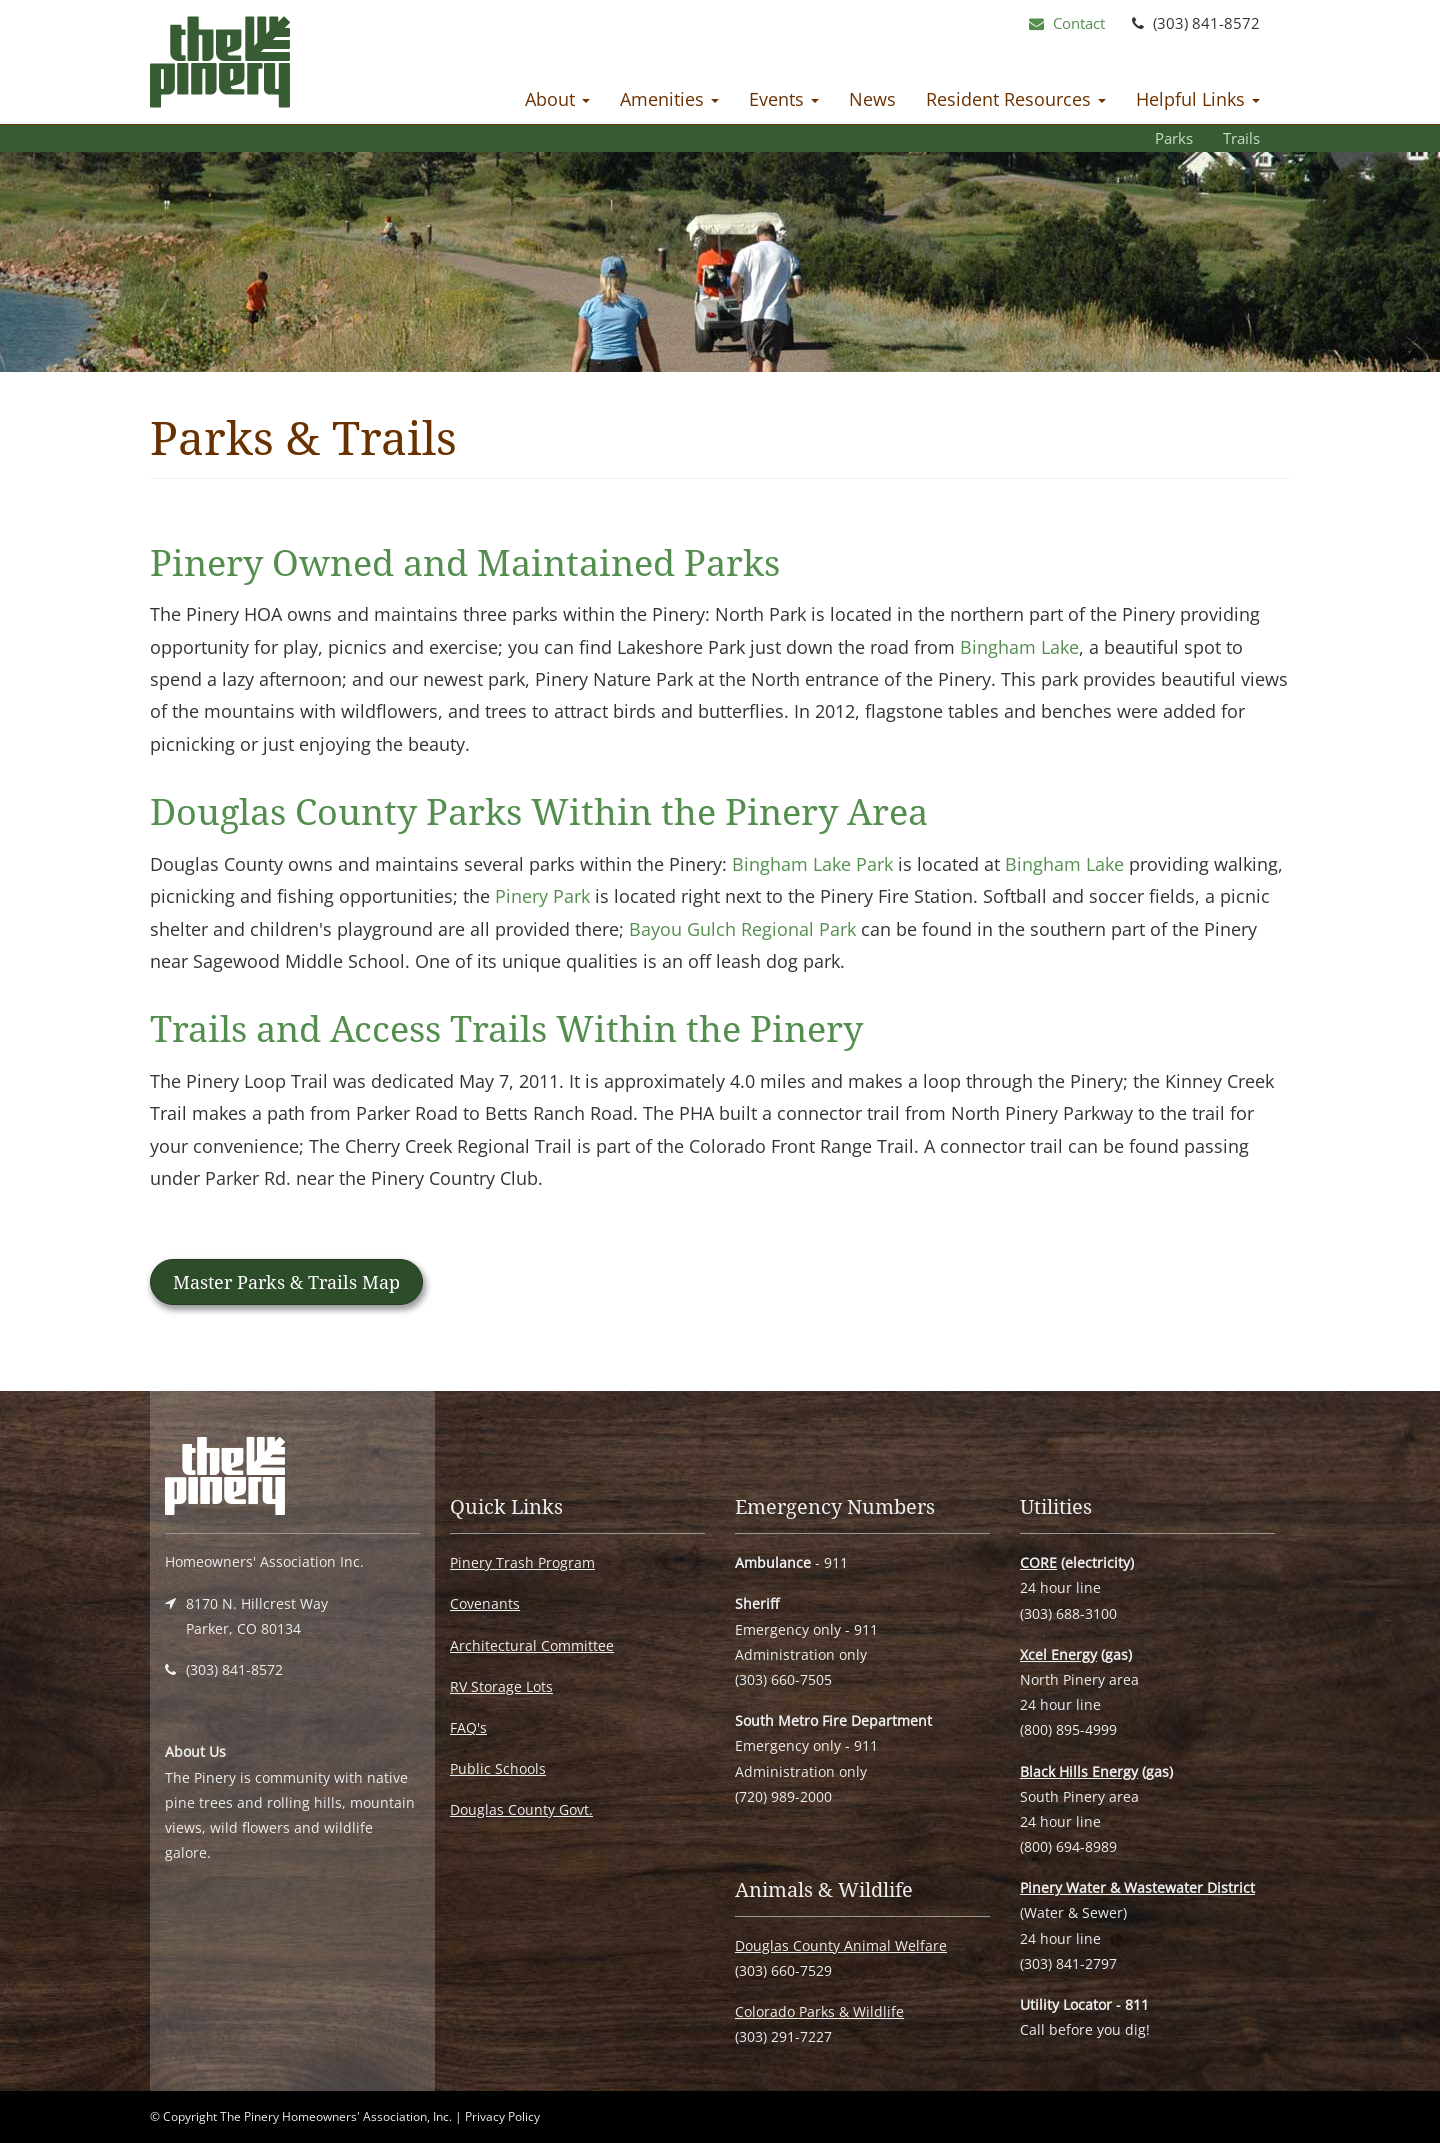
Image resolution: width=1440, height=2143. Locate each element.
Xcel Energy (1058, 1654)
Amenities (669, 99)
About (557, 99)
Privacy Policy (502, 2116)
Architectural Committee (532, 1645)
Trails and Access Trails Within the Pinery (506, 1028)
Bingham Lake (1019, 647)
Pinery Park (542, 896)
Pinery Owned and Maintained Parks (465, 562)
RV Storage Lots (501, 1686)
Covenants (485, 1603)
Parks (1174, 138)
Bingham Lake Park (812, 864)
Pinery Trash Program (522, 1562)
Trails (1241, 138)
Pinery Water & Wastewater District (1137, 1887)
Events (784, 99)
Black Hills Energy (1079, 1771)
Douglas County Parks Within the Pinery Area (539, 811)
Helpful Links (1198, 99)
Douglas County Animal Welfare (841, 1945)
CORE (1038, 1562)
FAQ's (468, 1727)
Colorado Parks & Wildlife (819, 2011)
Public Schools (498, 1768)
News (872, 99)
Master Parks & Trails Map (286, 1282)
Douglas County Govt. (521, 1809)
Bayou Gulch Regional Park (742, 929)
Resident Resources (1016, 99)
